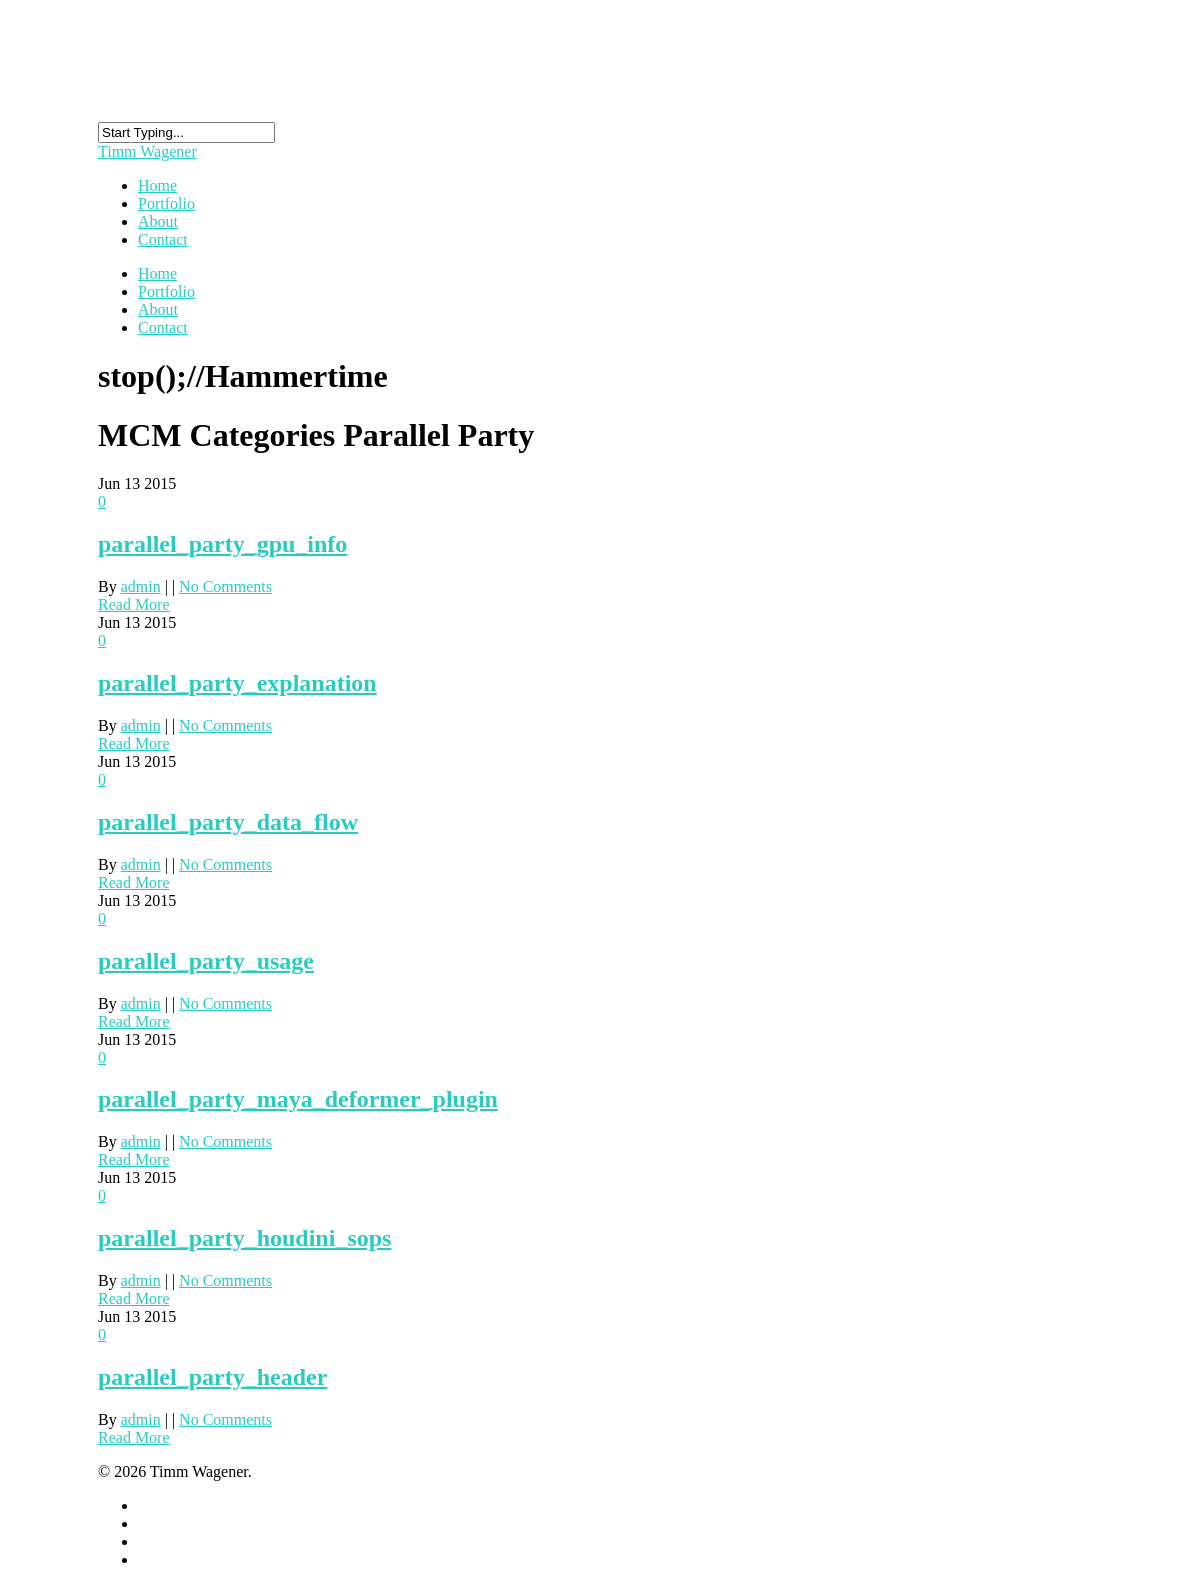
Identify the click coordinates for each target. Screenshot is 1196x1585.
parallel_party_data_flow (228, 822)
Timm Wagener (147, 151)
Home (157, 273)
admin (141, 586)
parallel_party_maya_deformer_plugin (298, 1099)
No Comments (225, 586)
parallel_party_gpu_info (222, 544)
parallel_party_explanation (237, 683)
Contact (163, 239)
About (158, 309)
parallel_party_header (212, 1377)
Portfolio (166, 291)
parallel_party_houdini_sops (244, 1238)
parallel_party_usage (206, 961)
